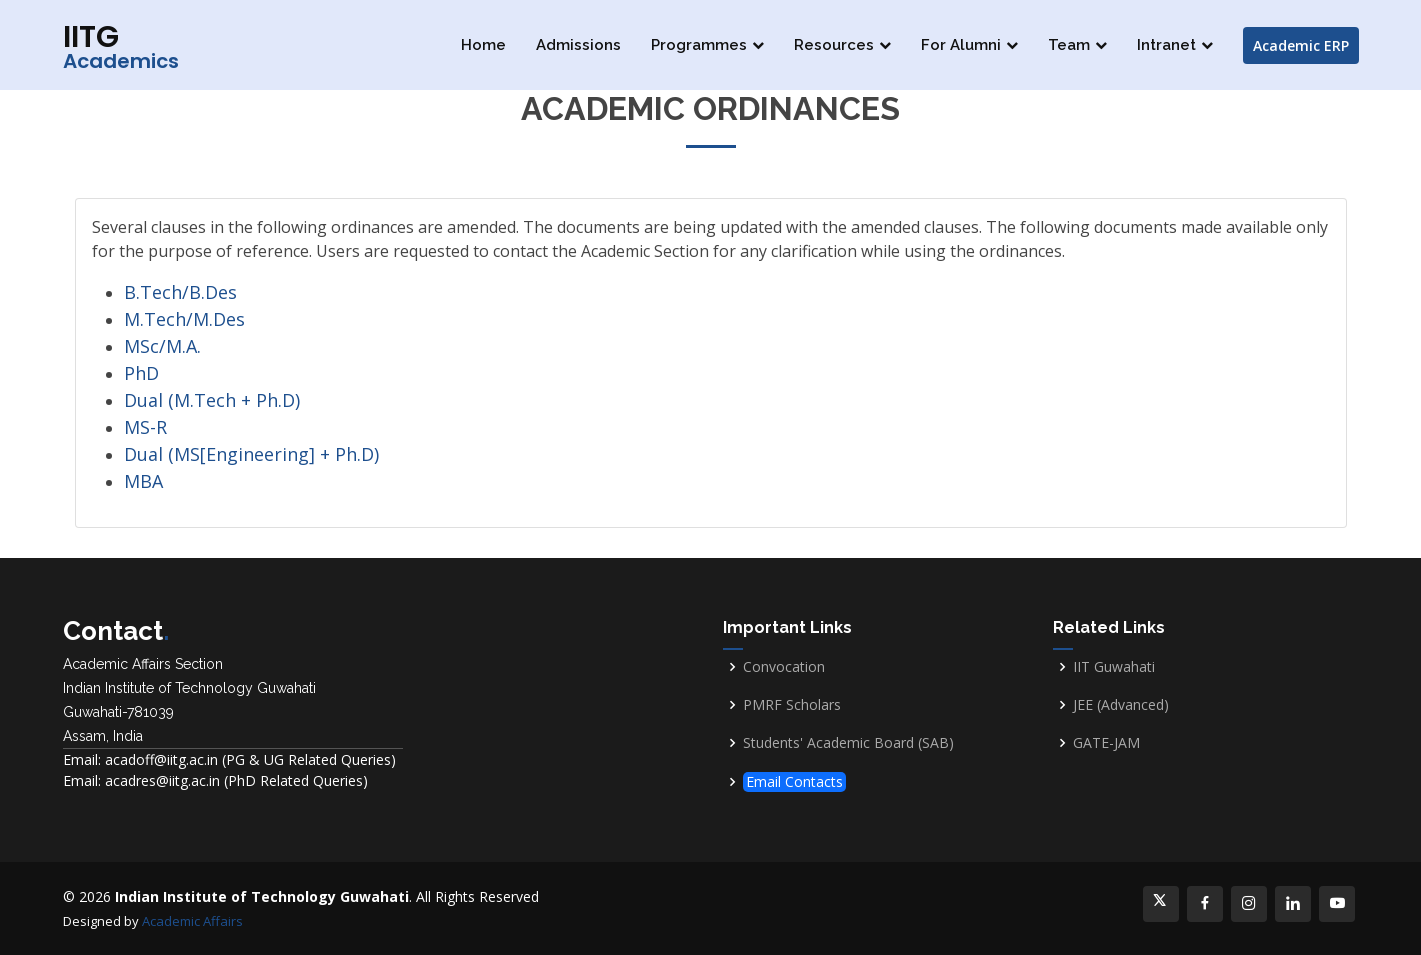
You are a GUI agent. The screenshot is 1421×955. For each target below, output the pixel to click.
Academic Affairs (192, 921)
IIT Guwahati (1114, 667)
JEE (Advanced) (1121, 705)
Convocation (784, 667)
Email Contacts (794, 781)
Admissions (578, 45)
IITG (121, 45)
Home (483, 45)
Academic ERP (1301, 45)
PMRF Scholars (792, 705)
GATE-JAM (1106, 743)
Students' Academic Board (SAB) (848, 743)
